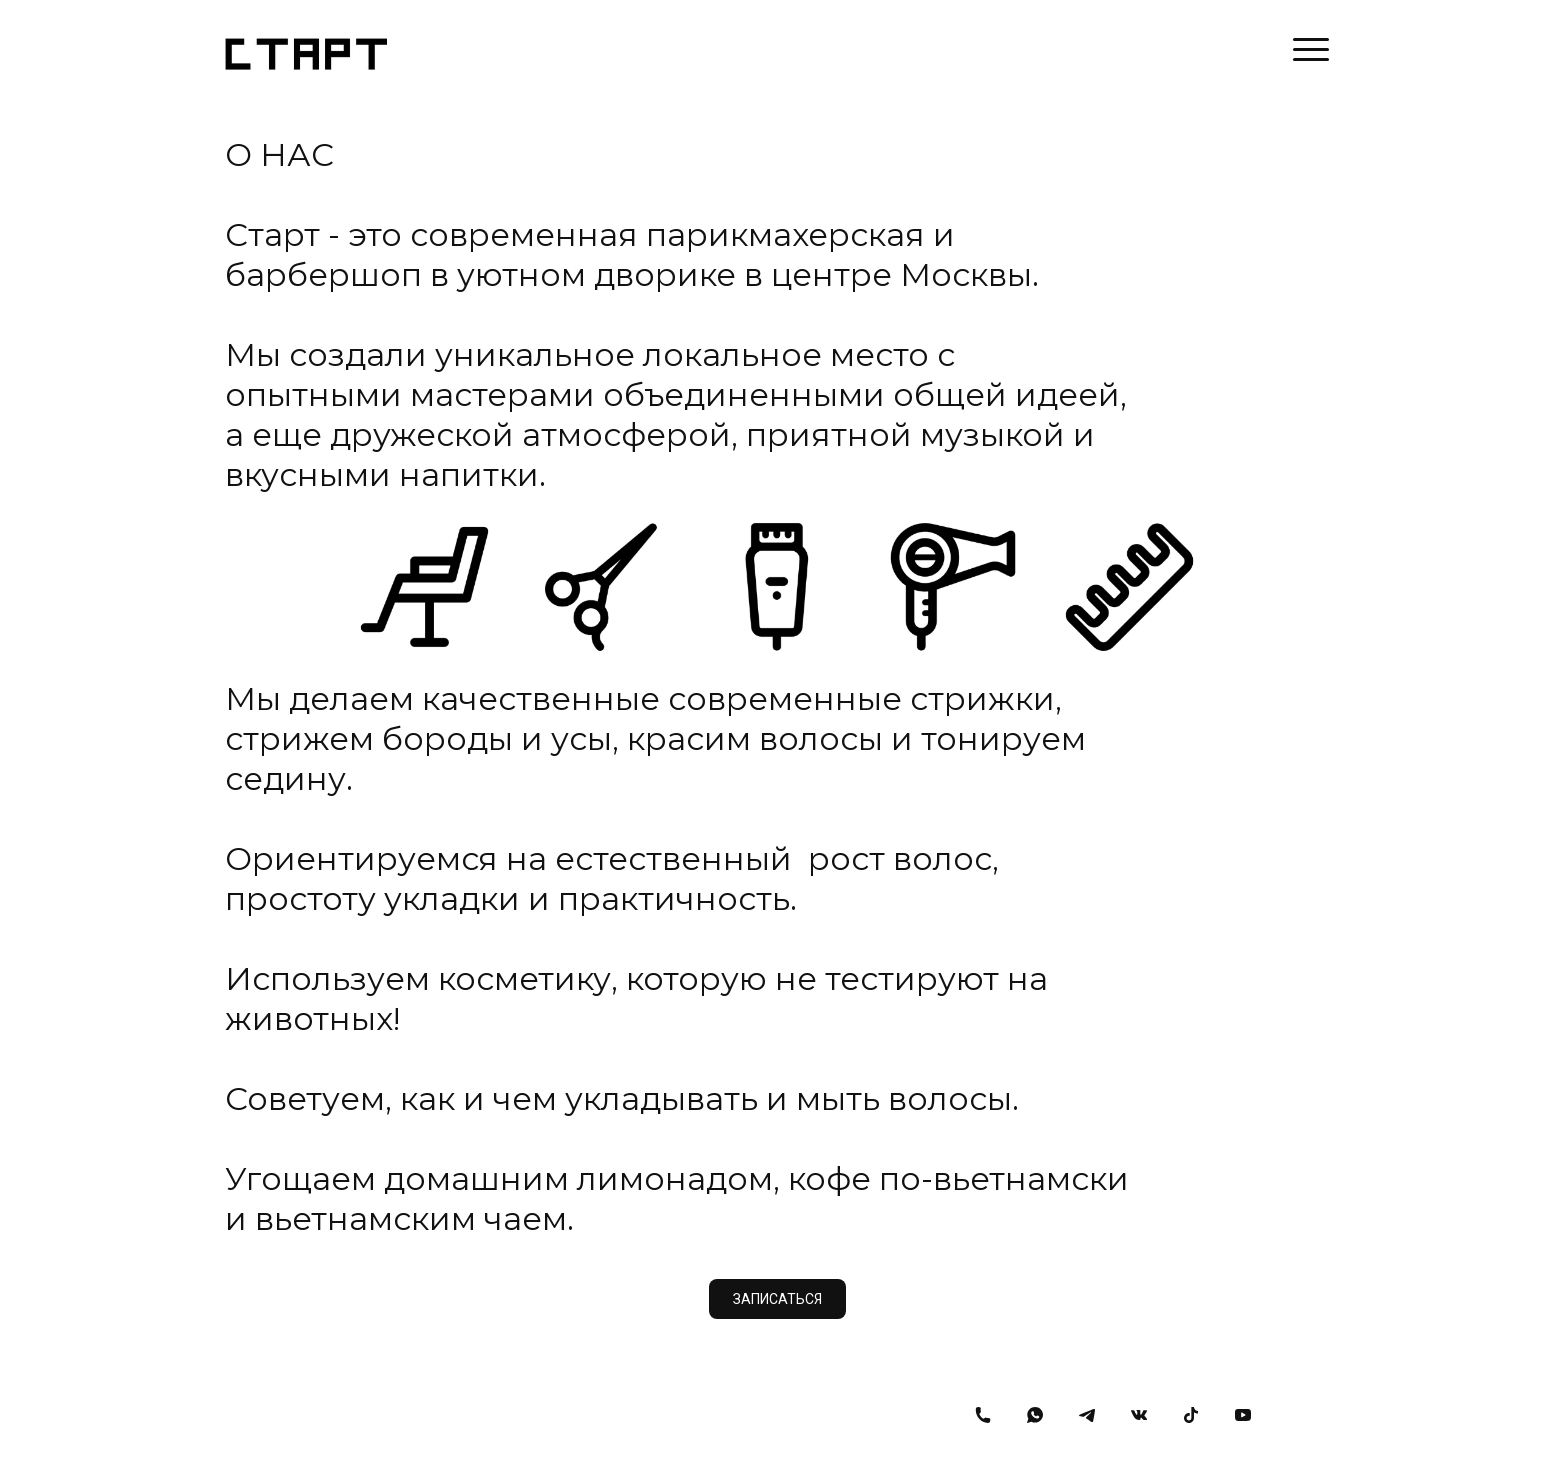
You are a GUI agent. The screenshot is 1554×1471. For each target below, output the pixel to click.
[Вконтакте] (1139, 1415)
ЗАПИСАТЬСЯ (777, 1299)
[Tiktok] (1191, 1415)
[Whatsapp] (1035, 1415)
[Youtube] (1243, 1415)
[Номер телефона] (983, 1415)
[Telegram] (1087, 1415)
